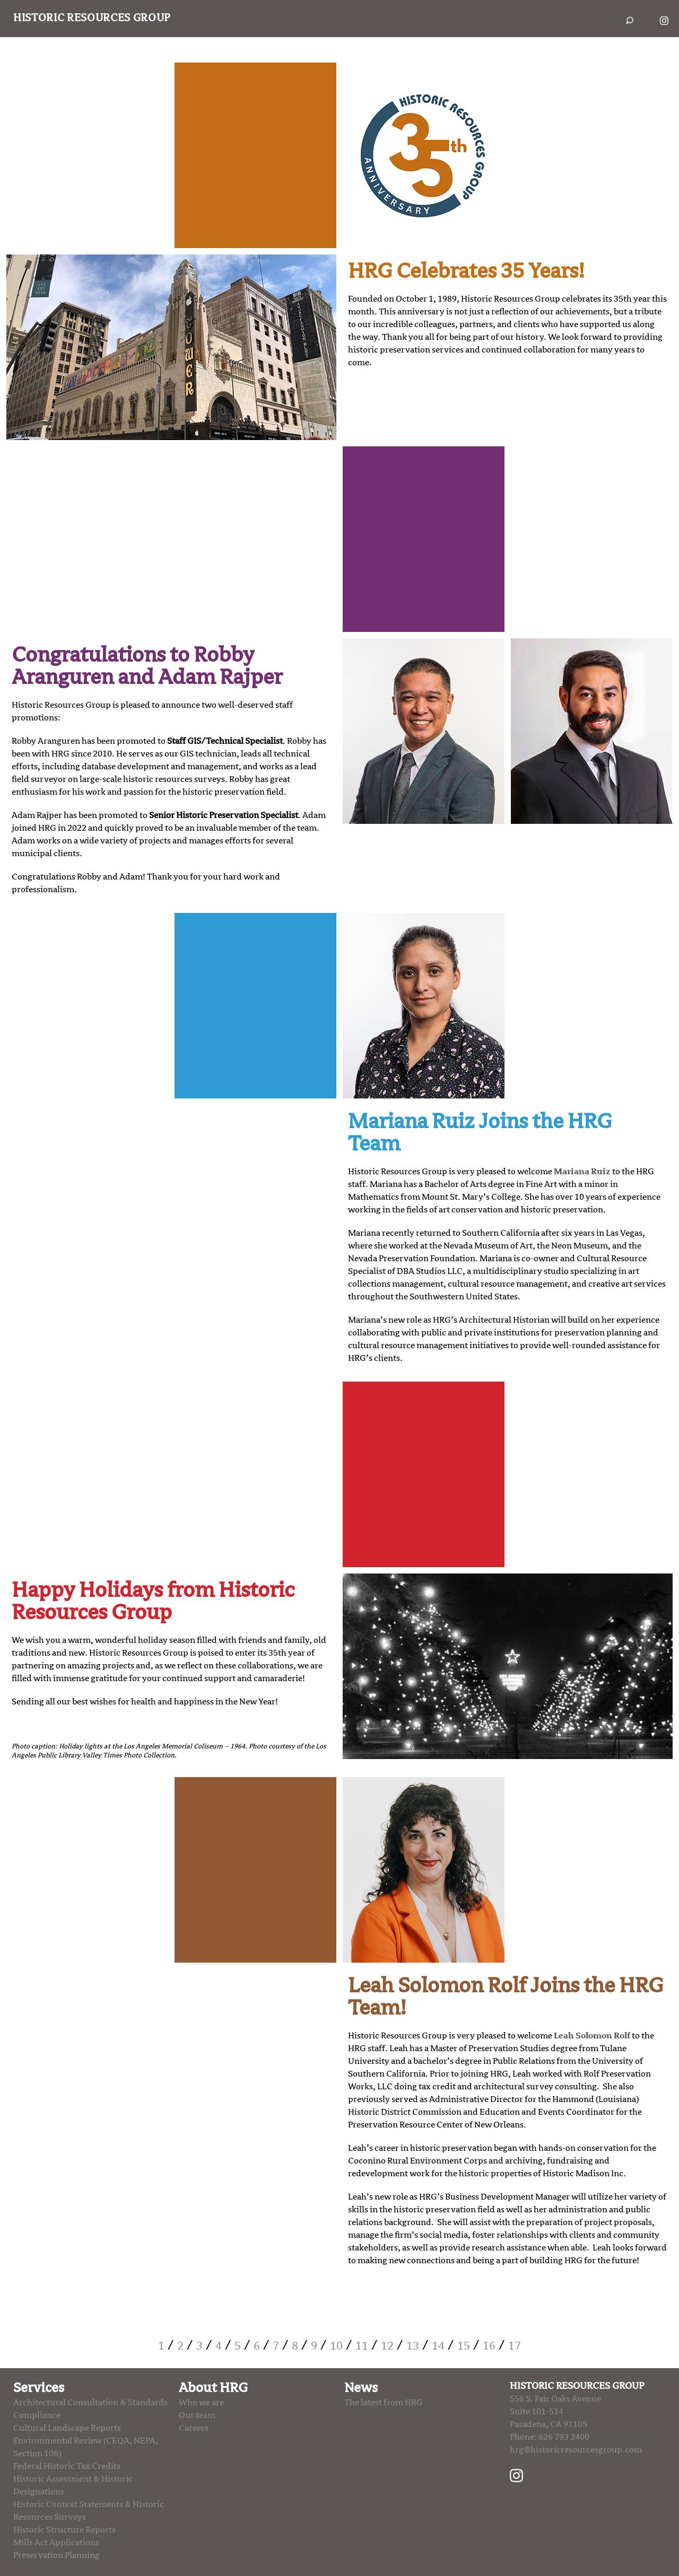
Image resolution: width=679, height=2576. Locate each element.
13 (412, 2346)
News (361, 2387)
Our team (197, 2415)
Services (38, 2387)
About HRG (213, 2387)
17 (514, 2346)
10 (336, 2346)
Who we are (201, 2402)
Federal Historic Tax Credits (66, 2466)
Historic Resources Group (92, 18)
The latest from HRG (383, 2402)
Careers (193, 2428)
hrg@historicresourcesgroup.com (576, 2450)
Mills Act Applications (56, 2542)
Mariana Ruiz (582, 1171)
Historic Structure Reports (64, 2530)
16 (489, 2346)
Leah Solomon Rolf (592, 2036)
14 (438, 2346)
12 (387, 2346)
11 (361, 2346)
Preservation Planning (56, 2555)
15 (463, 2346)
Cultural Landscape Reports (67, 2428)
